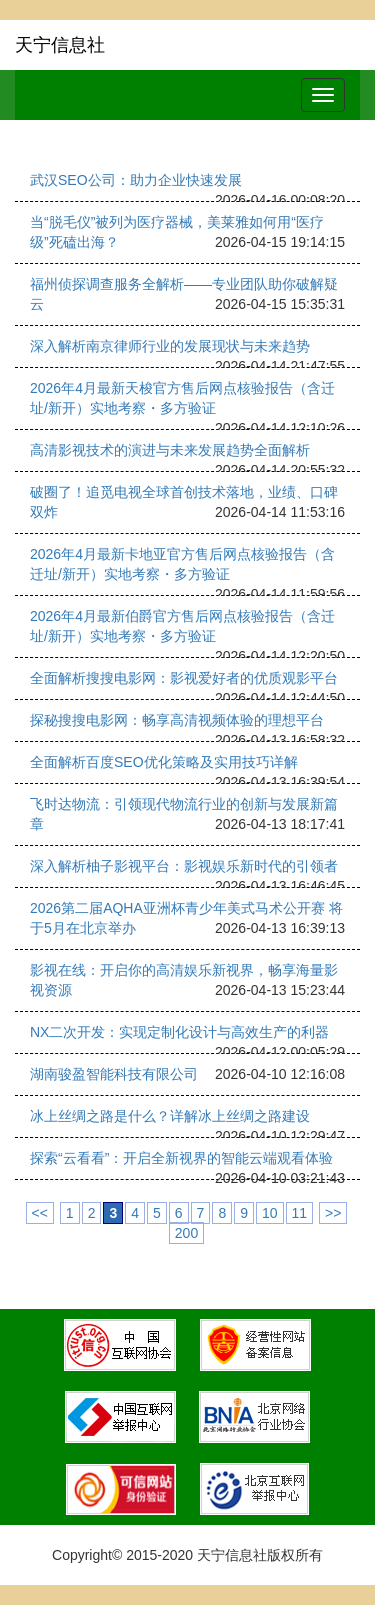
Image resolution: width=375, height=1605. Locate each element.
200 (186, 1233)
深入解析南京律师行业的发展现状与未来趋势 (170, 346)
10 (270, 1213)
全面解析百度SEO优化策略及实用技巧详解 (164, 762)
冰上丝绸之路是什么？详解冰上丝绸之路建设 (170, 1116)
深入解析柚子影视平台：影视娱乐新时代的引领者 (184, 866)
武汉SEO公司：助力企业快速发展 (136, 180)
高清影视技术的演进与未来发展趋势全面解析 (170, 450)
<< (40, 1213)
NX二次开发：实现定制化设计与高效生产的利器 (179, 1032)
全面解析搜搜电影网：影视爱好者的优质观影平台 (184, 678)
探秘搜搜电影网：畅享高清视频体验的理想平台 (177, 720)
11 (300, 1213)
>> (333, 1213)
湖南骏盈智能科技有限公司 (114, 1074)
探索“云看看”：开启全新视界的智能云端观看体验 (181, 1158)
